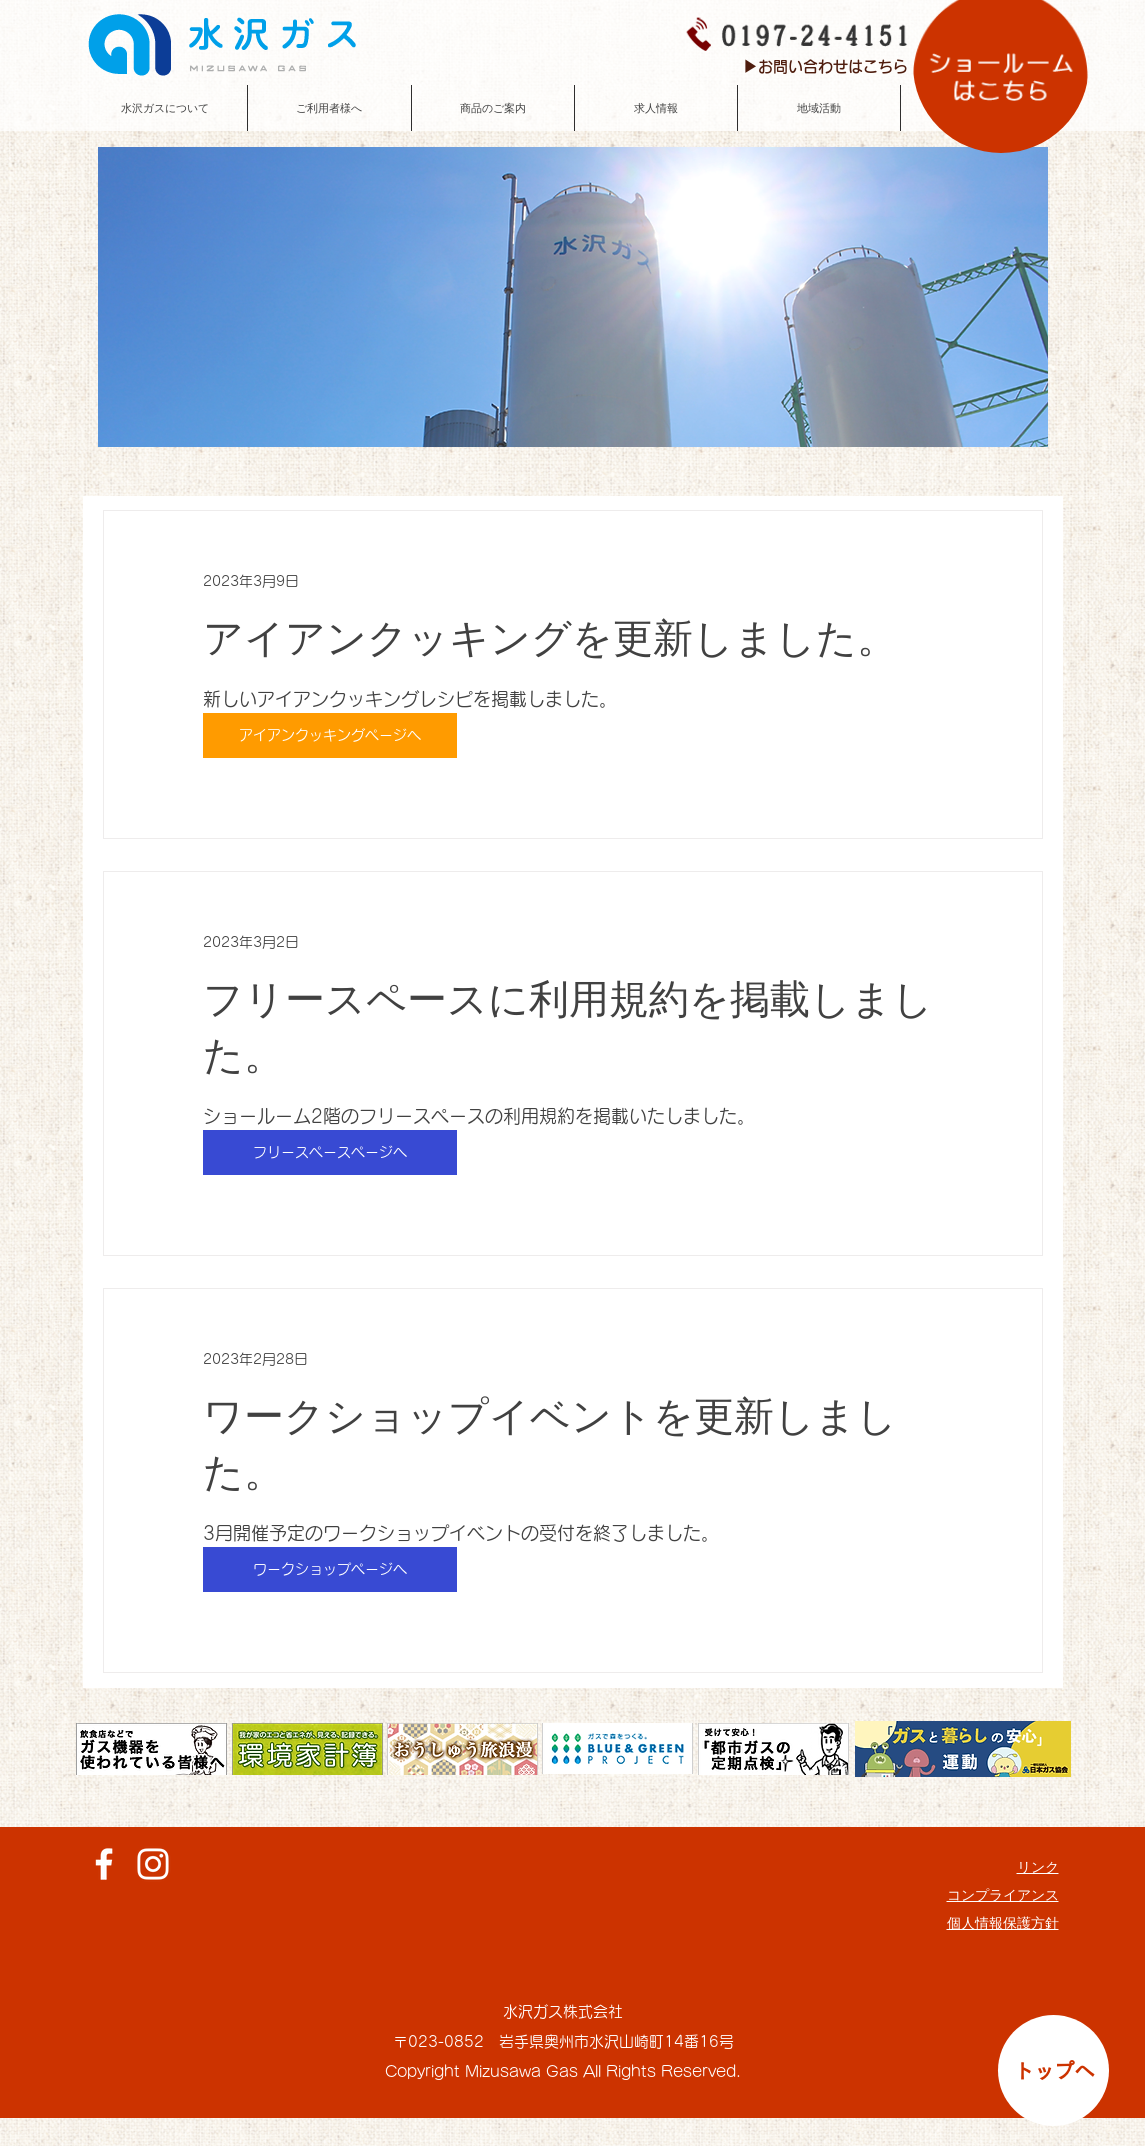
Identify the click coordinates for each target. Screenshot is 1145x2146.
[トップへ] (1053, 2070)
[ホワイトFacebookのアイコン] (104, 1864)
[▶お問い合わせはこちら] (826, 66)
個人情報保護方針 (1003, 1923)
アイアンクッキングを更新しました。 (550, 638)
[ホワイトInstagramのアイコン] (153, 1864)
